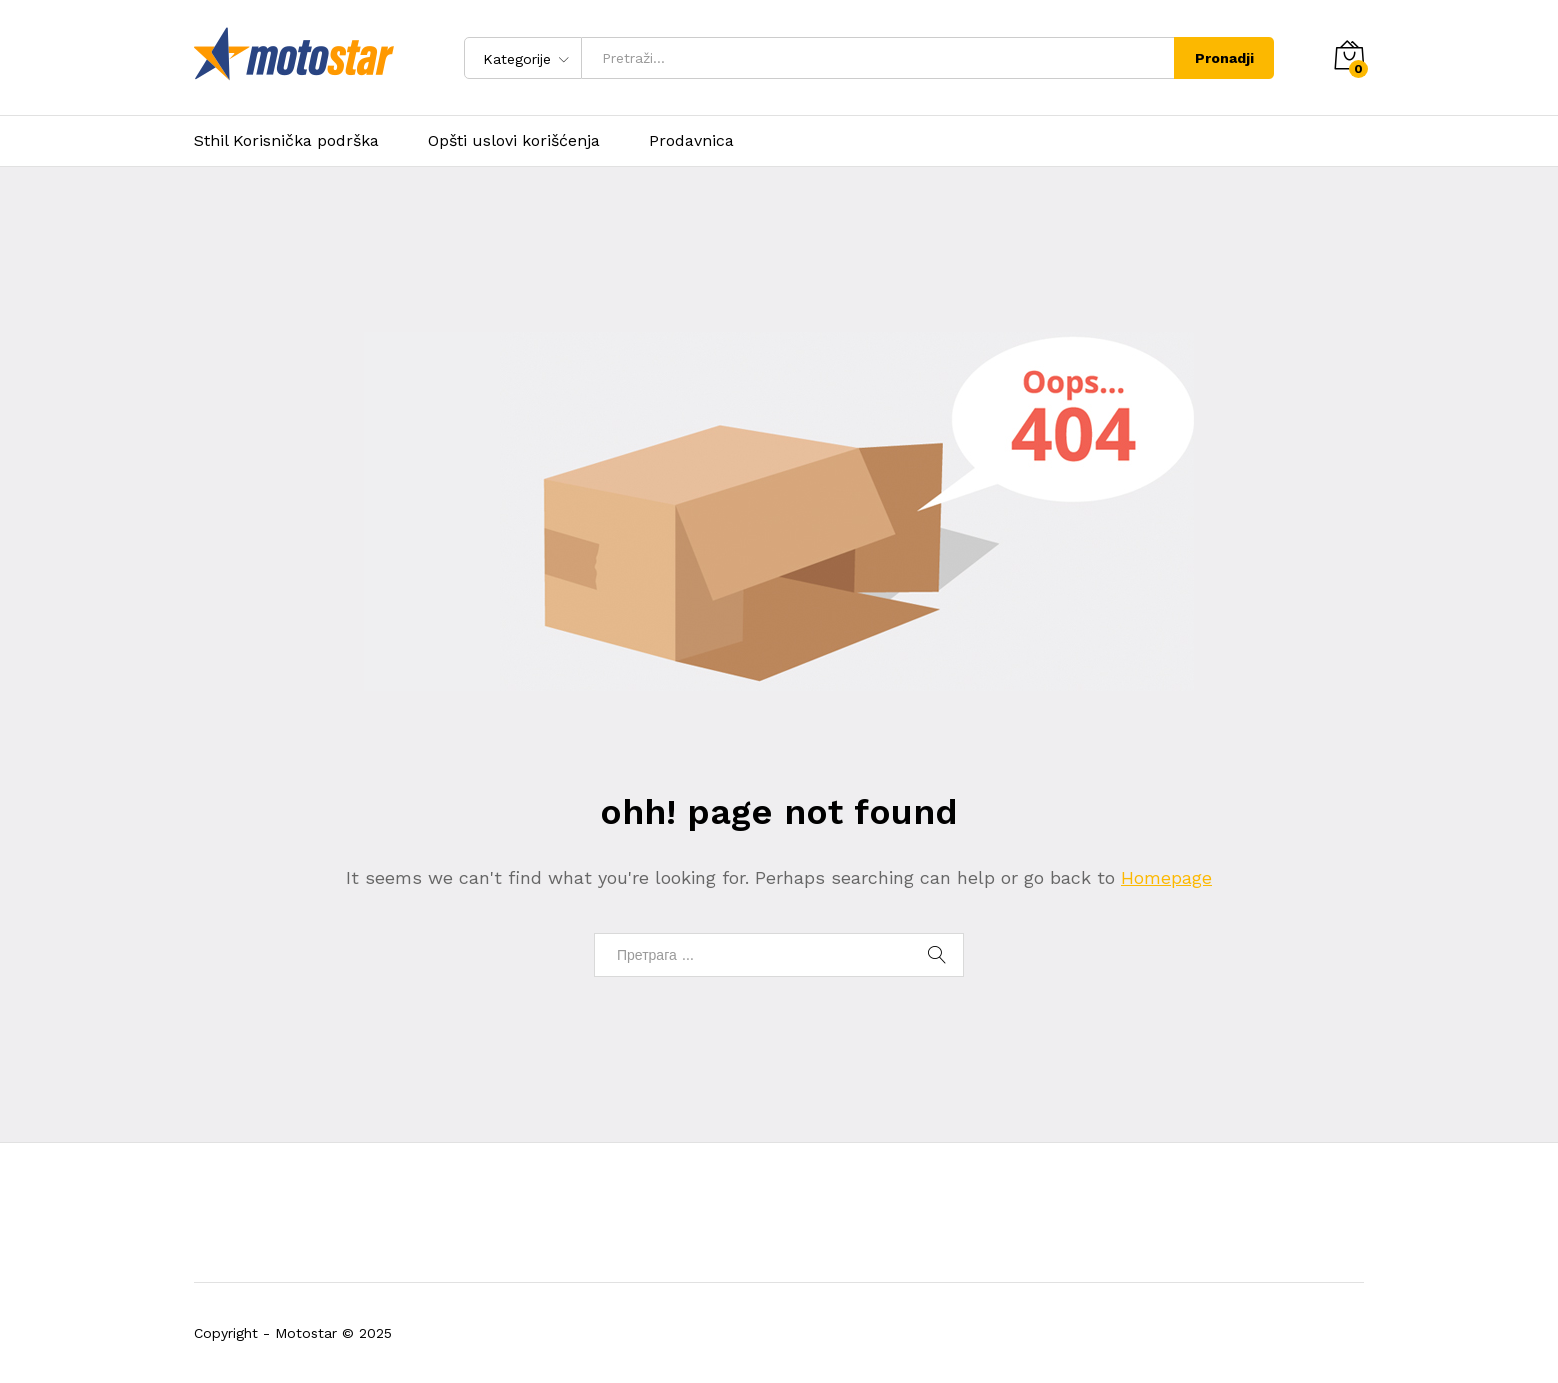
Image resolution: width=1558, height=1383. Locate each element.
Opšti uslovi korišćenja (514, 141)
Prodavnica (691, 141)
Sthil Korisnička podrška (286, 141)
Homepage (1166, 877)
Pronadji (1224, 58)
